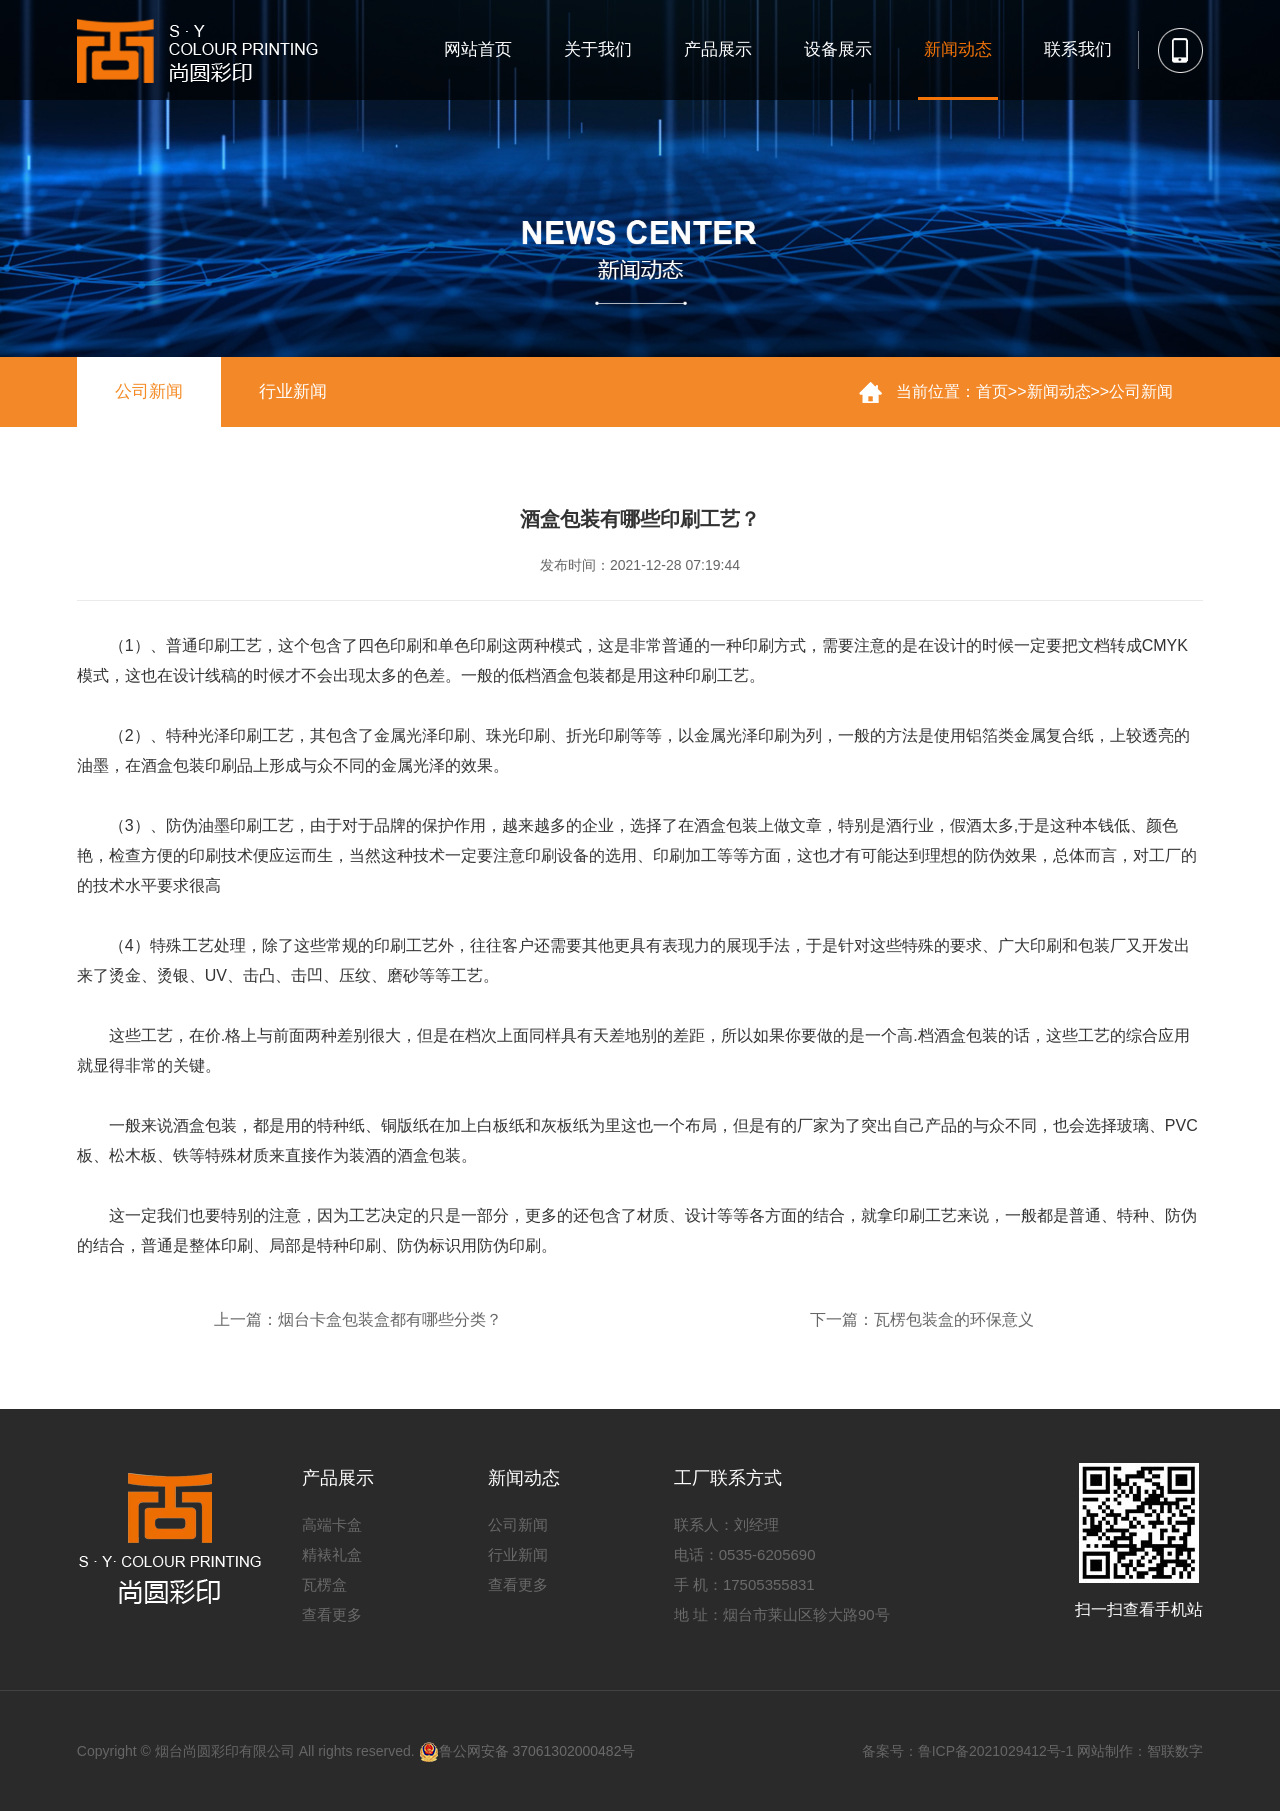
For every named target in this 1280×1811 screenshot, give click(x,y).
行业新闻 (293, 391)
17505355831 (769, 1584)
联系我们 (1078, 49)
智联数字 (1175, 1751)
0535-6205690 (767, 1554)
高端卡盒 (332, 1524)
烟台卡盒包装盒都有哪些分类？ (390, 1319)
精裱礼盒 (332, 1554)
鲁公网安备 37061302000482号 (527, 1751)
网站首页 (478, 49)
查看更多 (332, 1614)
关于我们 (598, 49)
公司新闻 (149, 391)
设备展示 (838, 49)
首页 (992, 391)
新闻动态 (958, 49)
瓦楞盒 (324, 1584)
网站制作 (1105, 1751)
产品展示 (718, 49)
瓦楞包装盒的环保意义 (954, 1319)
